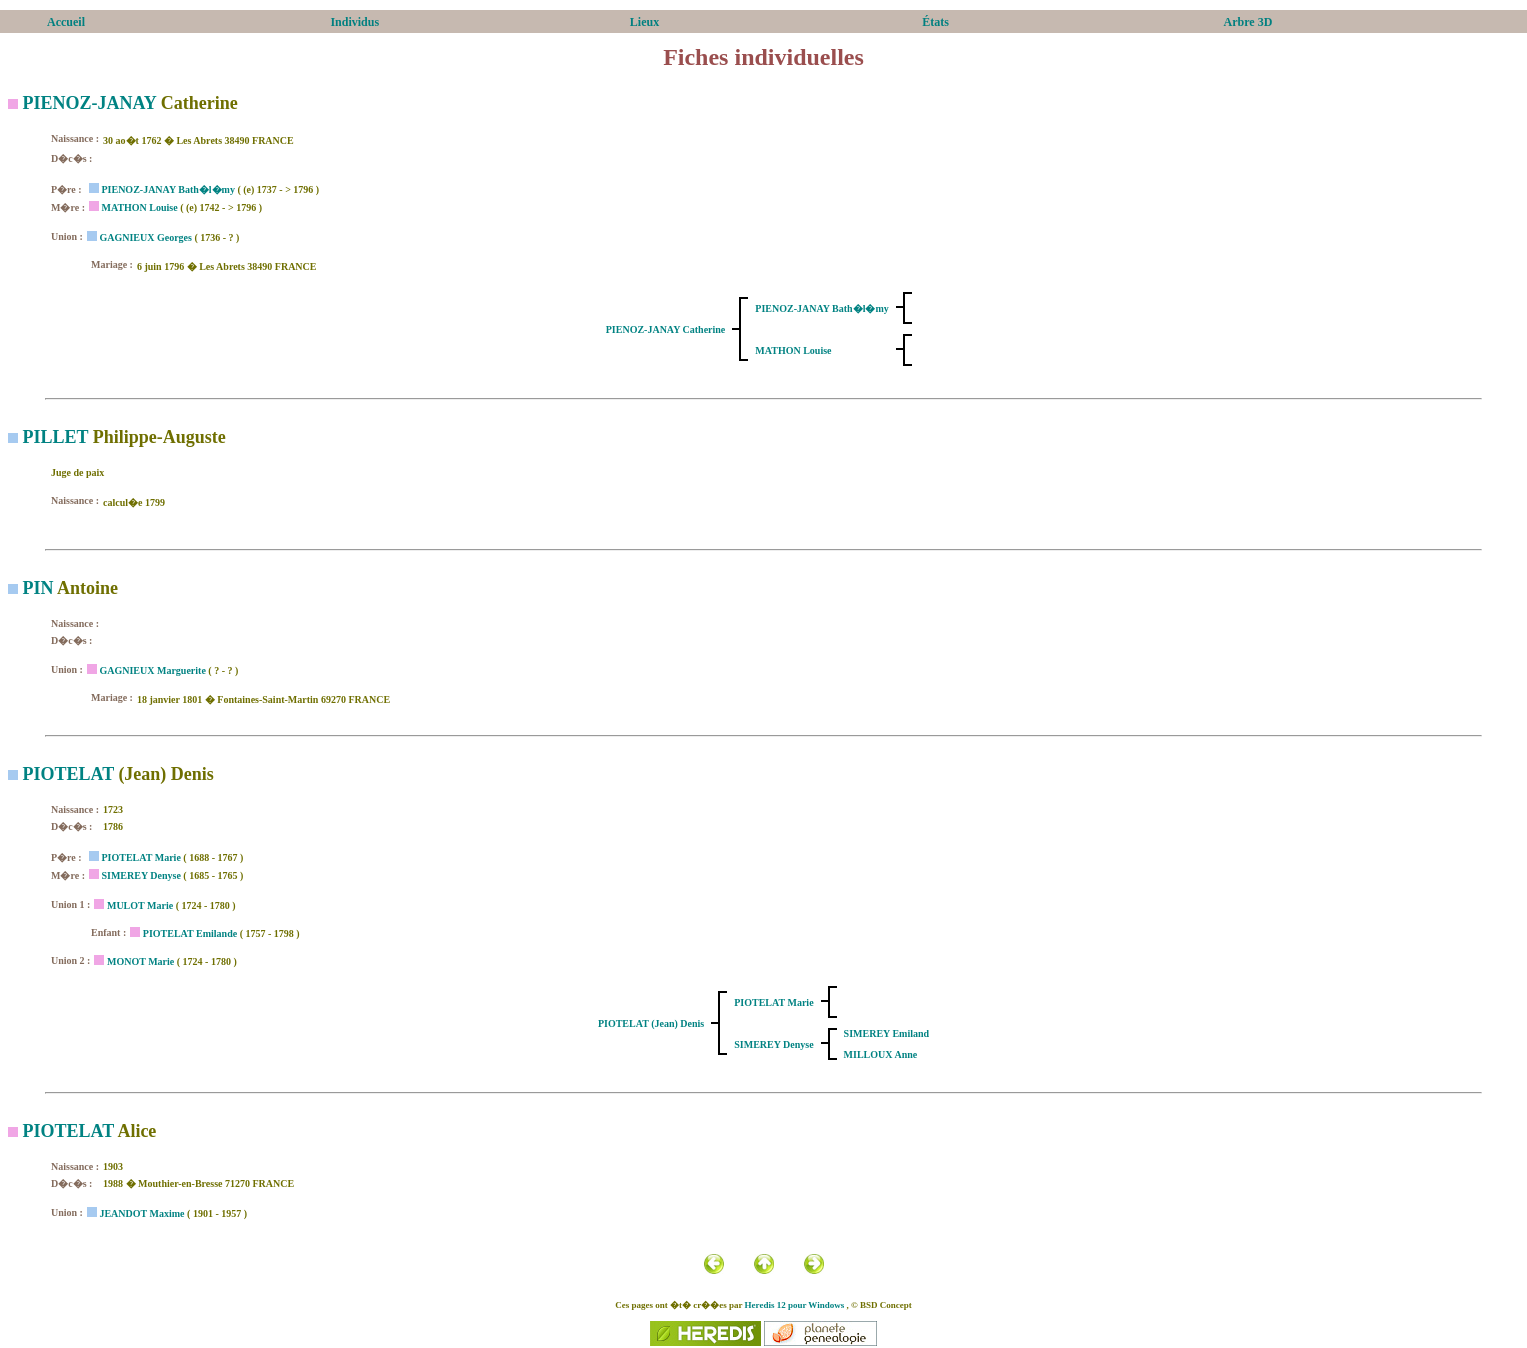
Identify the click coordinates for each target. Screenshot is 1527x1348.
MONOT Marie (140, 961)
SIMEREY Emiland (886, 1033)
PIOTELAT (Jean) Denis (651, 1023)
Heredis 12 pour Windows (795, 1305)
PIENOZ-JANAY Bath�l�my (167, 189)
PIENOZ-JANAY (90, 103)
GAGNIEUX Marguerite (152, 670)
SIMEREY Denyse (140, 875)
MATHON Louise (139, 207)
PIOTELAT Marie (140, 857)
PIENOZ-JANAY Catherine (666, 329)
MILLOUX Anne (881, 1054)
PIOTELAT (68, 774)
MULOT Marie (140, 905)
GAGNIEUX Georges (145, 237)
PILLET (56, 437)
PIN (38, 588)
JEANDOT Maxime (141, 1213)
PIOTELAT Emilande (190, 933)
